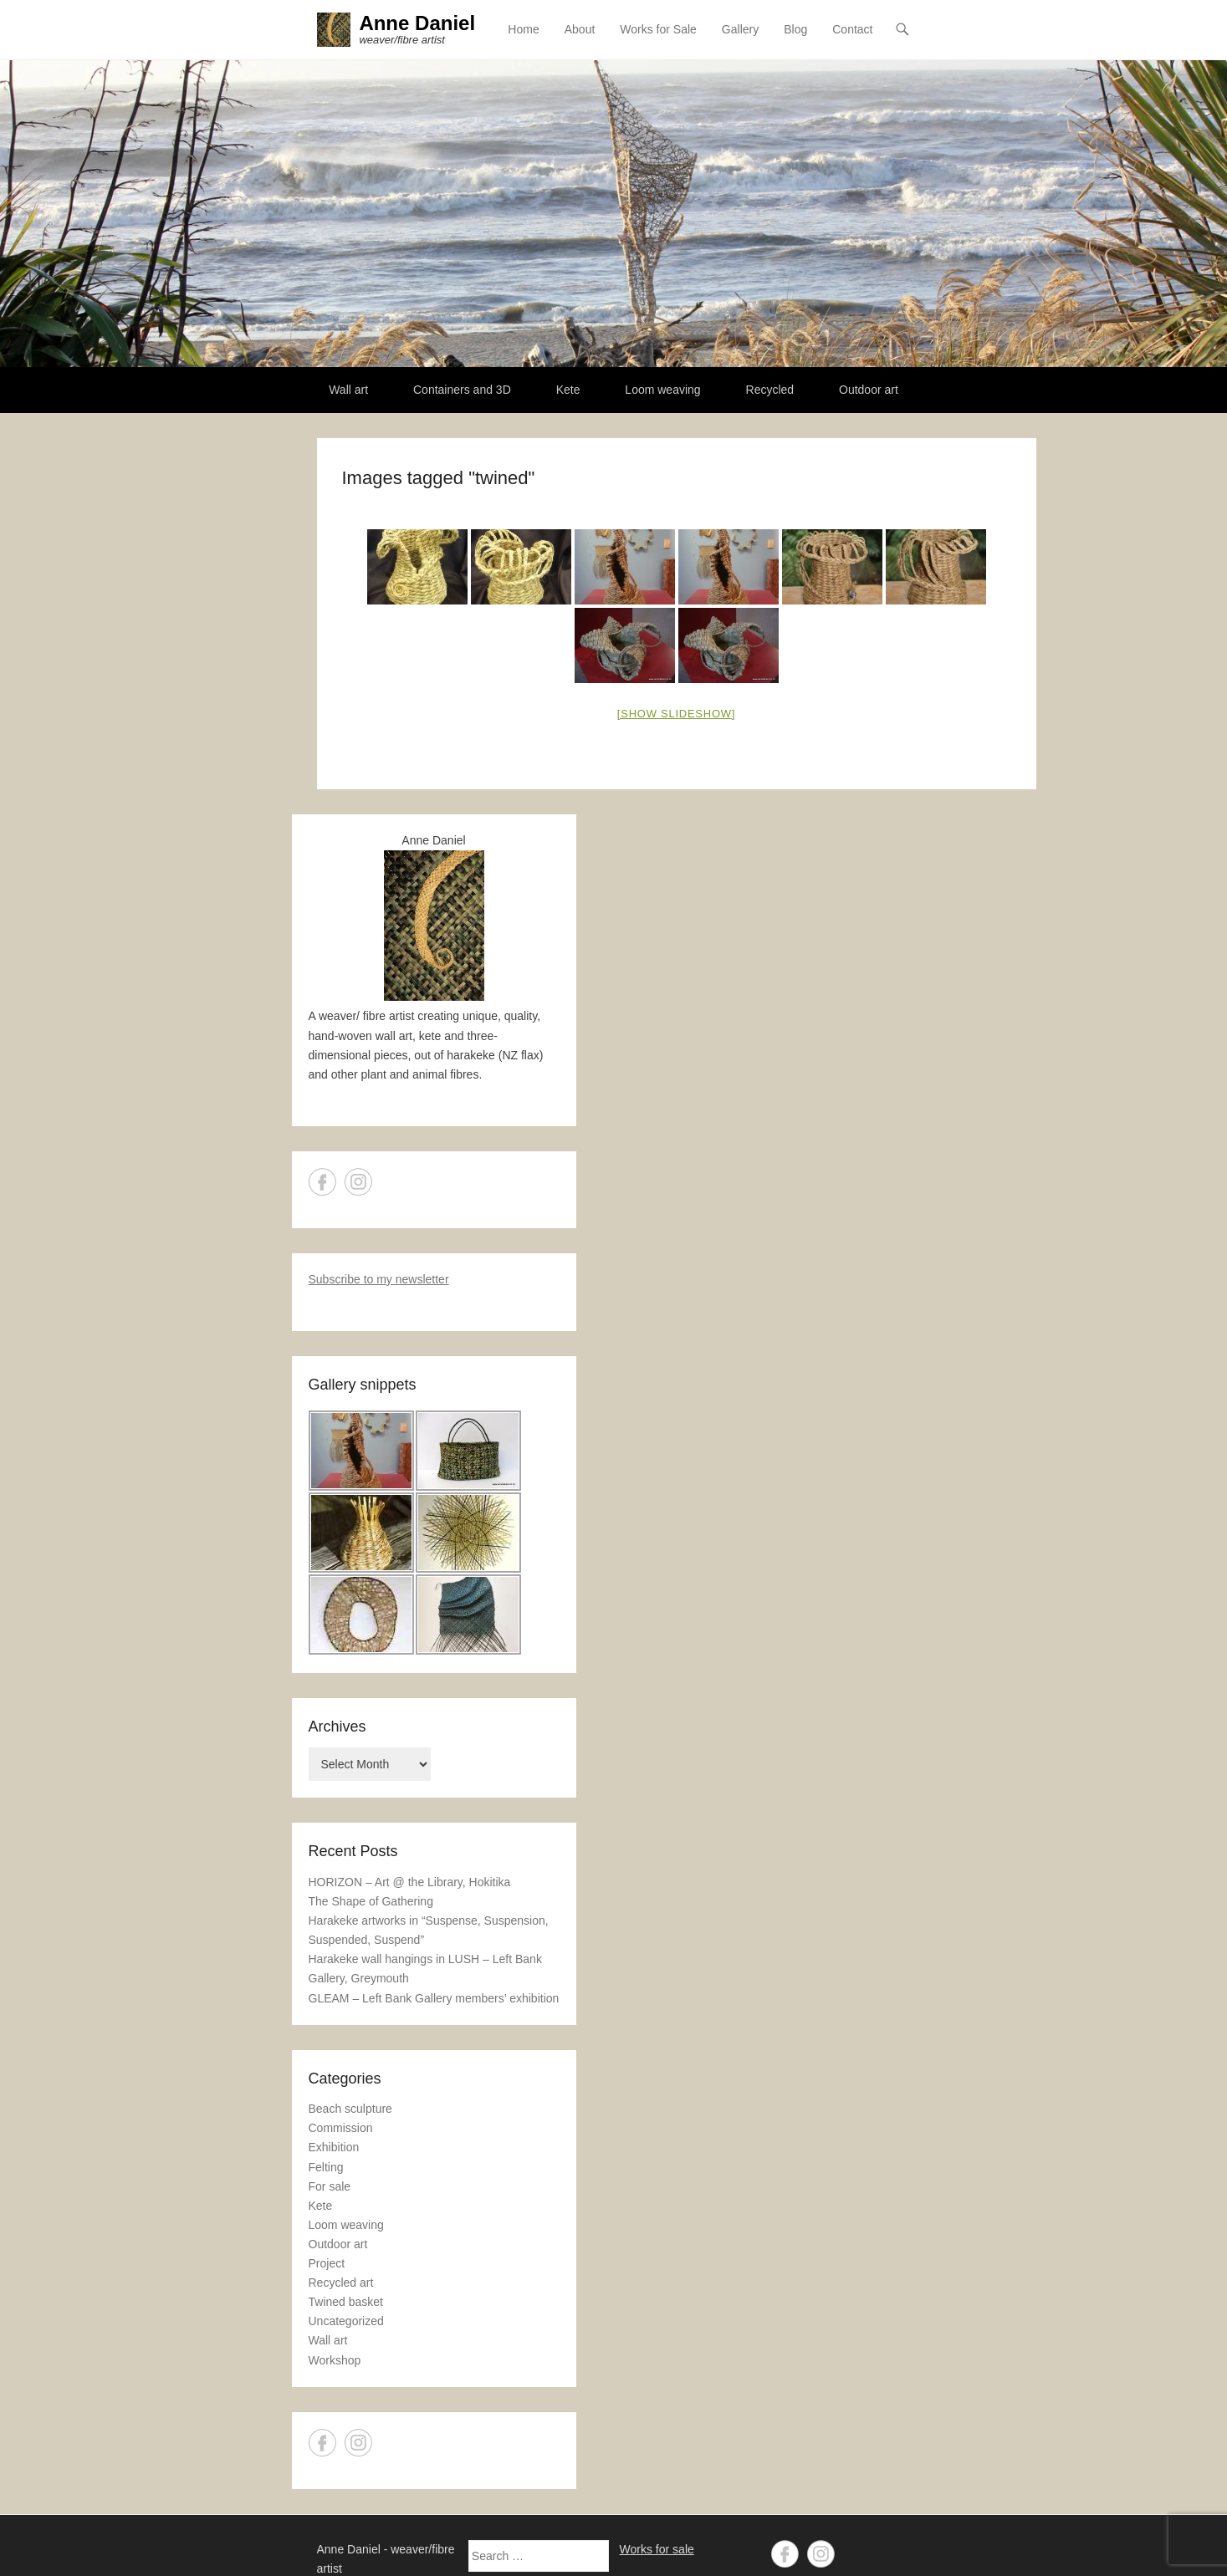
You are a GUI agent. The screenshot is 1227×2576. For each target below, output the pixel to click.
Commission (341, 2128)
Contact (852, 29)
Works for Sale (658, 29)
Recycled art (341, 2282)
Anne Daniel (418, 23)
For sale (330, 2186)
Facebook (322, 1182)
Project (327, 2263)
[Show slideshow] (676, 713)
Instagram (358, 1182)
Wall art (348, 390)
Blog (795, 29)
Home (523, 29)
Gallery (740, 29)
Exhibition (334, 2148)
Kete (568, 390)
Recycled (770, 390)
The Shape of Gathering (371, 1901)
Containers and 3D (462, 390)
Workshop (335, 2360)
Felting (326, 2167)
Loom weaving (662, 390)
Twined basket (346, 2301)
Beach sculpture (350, 2108)
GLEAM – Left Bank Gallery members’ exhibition (434, 1998)
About (580, 29)
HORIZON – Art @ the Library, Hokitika (410, 1882)
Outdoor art (868, 390)
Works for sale (657, 2549)
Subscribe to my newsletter (379, 1279)
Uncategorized (346, 2321)
